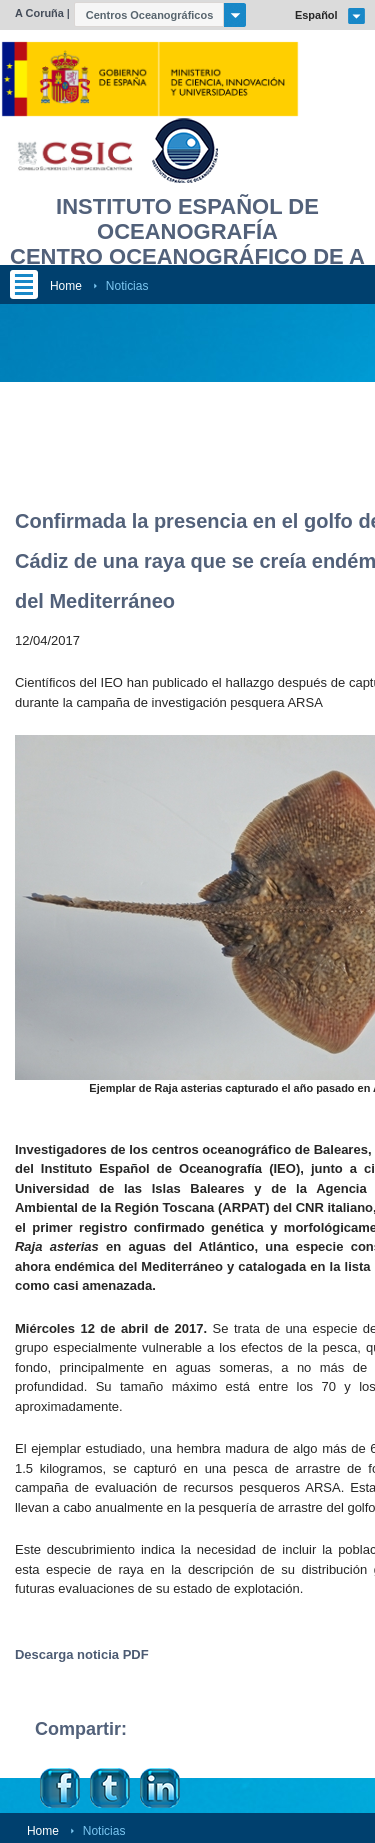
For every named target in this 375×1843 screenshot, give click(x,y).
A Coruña (39, 13)
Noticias (127, 286)
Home (66, 286)
